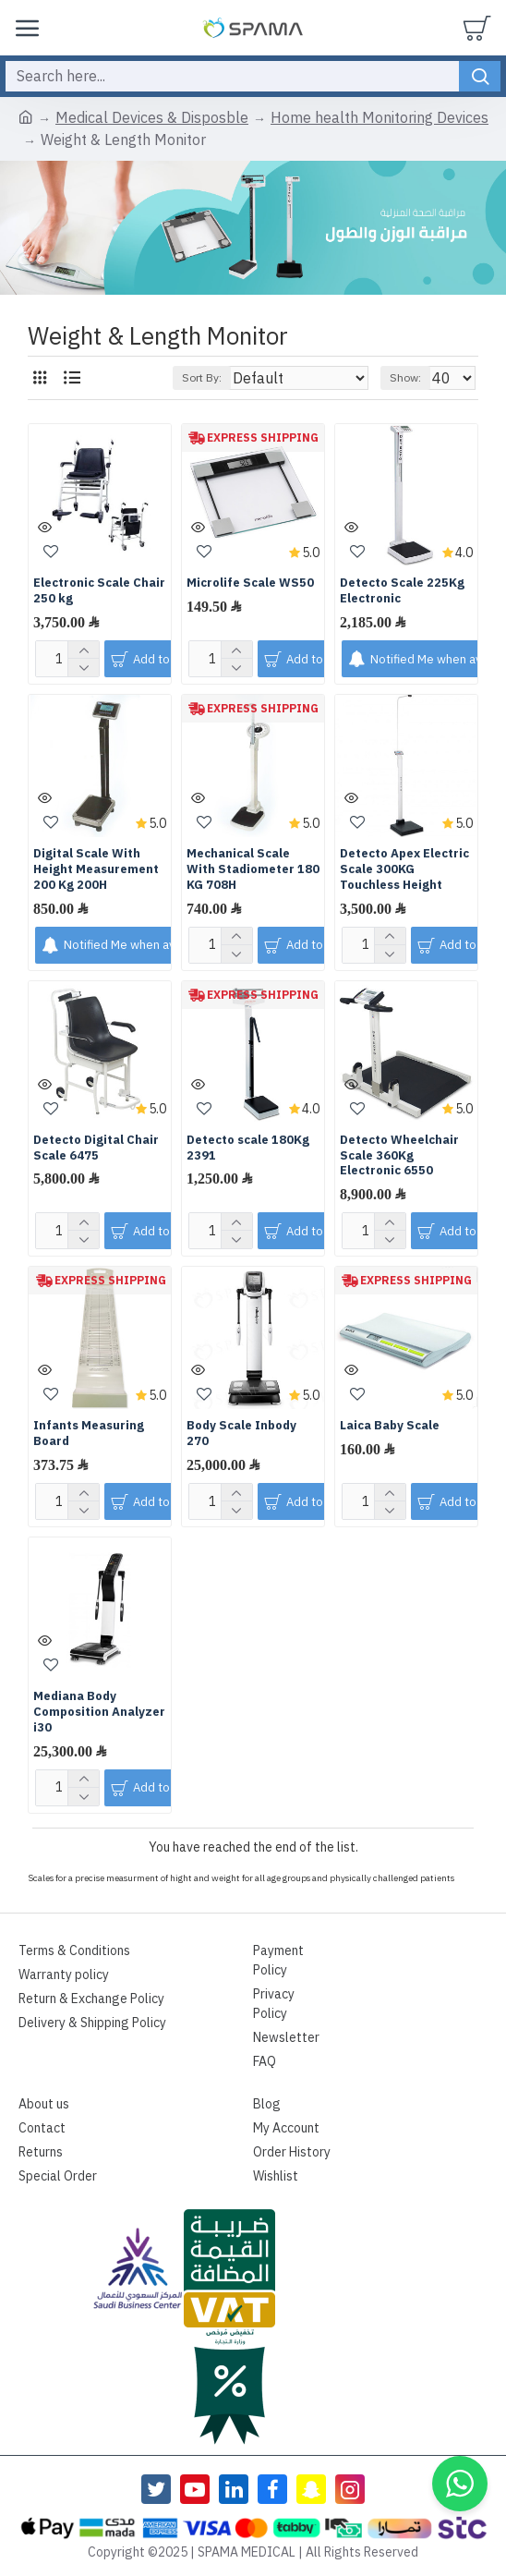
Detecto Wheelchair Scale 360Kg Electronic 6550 (399, 1156)
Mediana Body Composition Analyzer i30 (99, 1712)
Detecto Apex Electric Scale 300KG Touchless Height (404, 869)
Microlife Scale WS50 (250, 583)
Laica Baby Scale (390, 1426)
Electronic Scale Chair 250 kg (99, 591)
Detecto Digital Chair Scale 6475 (96, 1148)
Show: (405, 378)
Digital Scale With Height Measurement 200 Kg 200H (96, 869)
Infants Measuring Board (88, 1434)
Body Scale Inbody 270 (241, 1434)
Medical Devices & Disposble (151, 118)
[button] (460, 2483)
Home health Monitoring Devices (379, 118)
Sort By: (202, 378)
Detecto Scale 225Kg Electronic (402, 591)
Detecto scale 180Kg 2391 (248, 1148)
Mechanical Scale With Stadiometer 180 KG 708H (253, 869)
